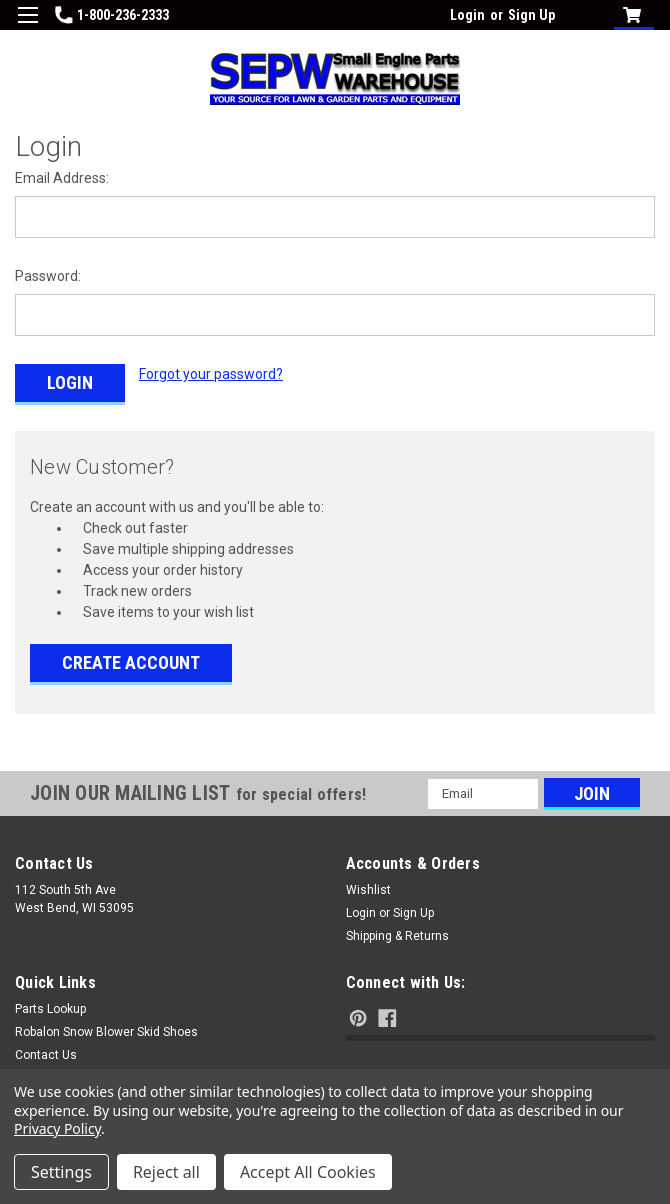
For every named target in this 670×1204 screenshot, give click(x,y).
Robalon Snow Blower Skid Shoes (106, 1027)
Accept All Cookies (308, 1172)
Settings (61, 1172)
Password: (48, 276)
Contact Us (46, 1050)
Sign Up (531, 15)
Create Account (131, 657)
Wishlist (368, 885)
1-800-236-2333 (112, 15)
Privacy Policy (57, 1128)
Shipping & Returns (397, 931)
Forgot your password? (211, 374)
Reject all (166, 1172)
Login (467, 15)
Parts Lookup (50, 1004)
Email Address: (62, 178)
